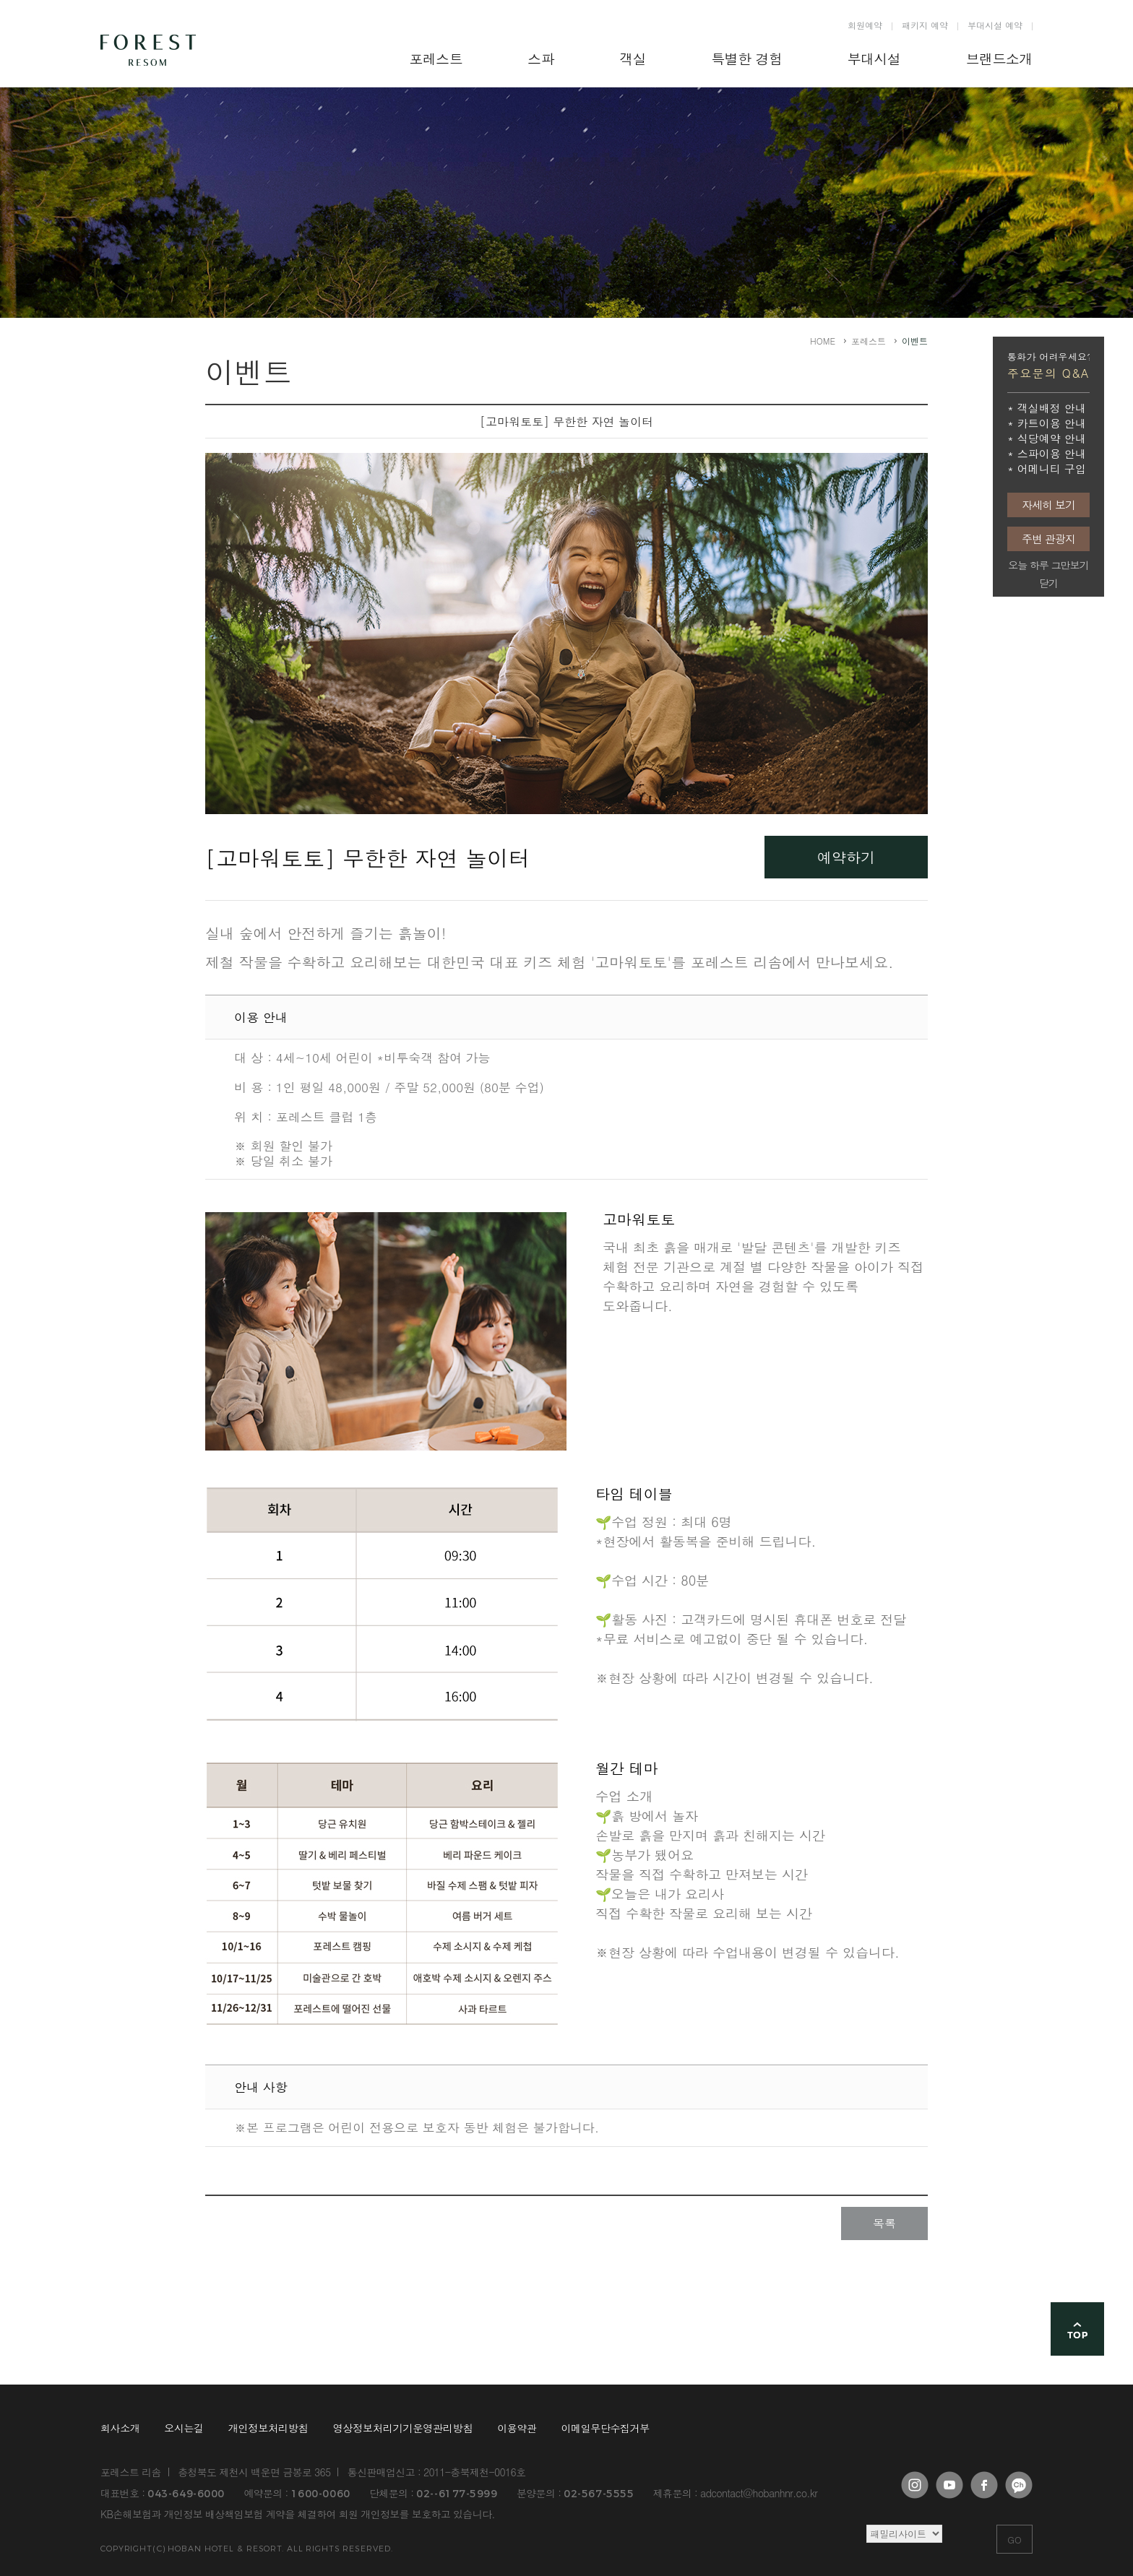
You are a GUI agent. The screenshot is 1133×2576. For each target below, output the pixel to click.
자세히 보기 (1048, 504)
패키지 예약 (925, 25)
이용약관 (516, 2428)
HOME (822, 341)
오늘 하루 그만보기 (1048, 565)
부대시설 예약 (995, 25)
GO (1014, 2539)
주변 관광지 (1048, 538)
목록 (884, 2223)
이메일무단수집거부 (605, 2428)
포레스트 (868, 341)
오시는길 (183, 2428)
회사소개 (119, 2428)
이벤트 (915, 341)
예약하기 (846, 857)
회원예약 (865, 25)
